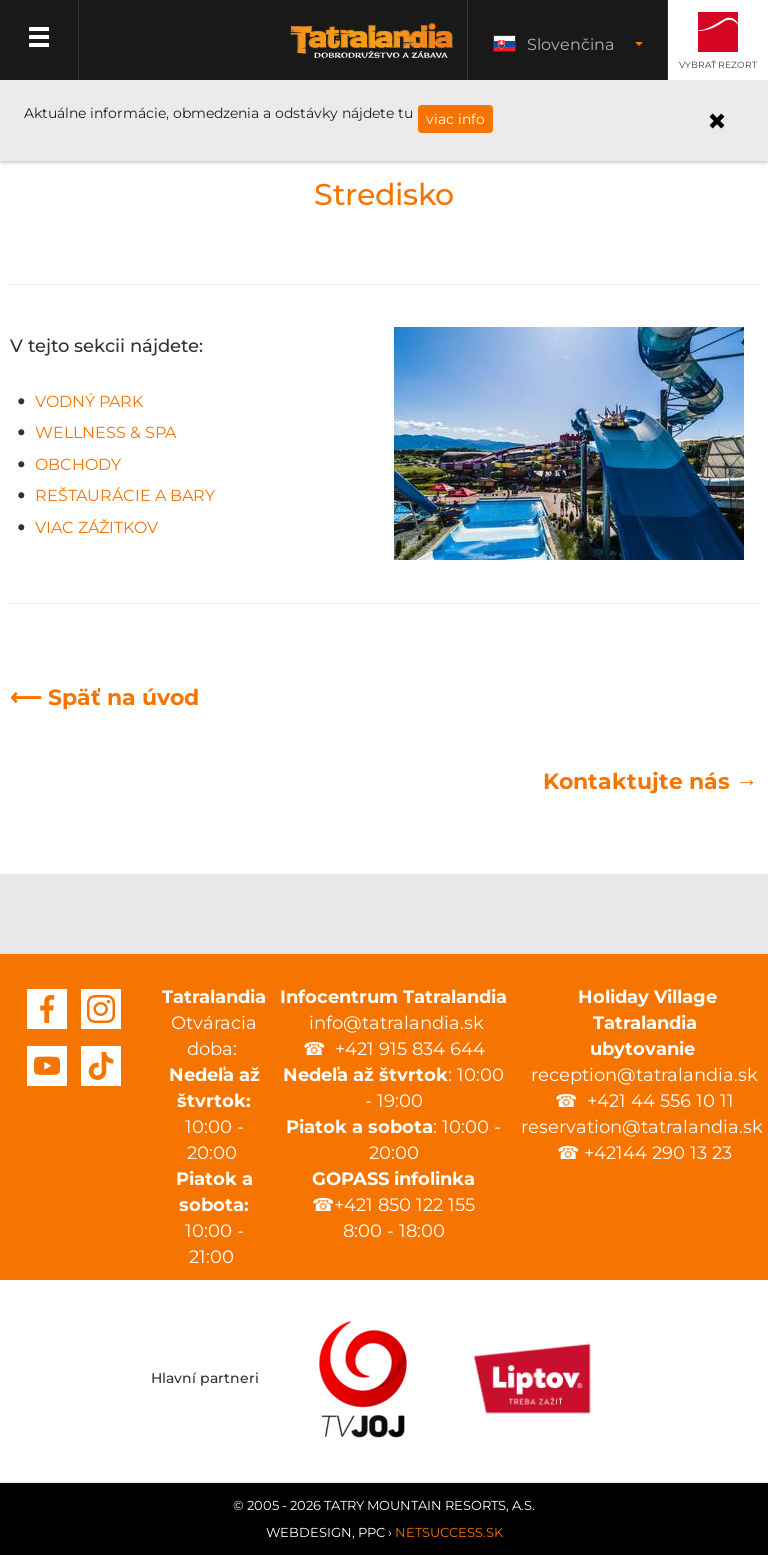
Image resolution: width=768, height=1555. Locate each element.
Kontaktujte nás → (650, 781)
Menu (39, 40)
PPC (371, 1532)
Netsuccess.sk (449, 1532)
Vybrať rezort (718, 64)
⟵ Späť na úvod (104, 697)
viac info (455, 119)
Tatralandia (372, 52)
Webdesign (309, 1532)
